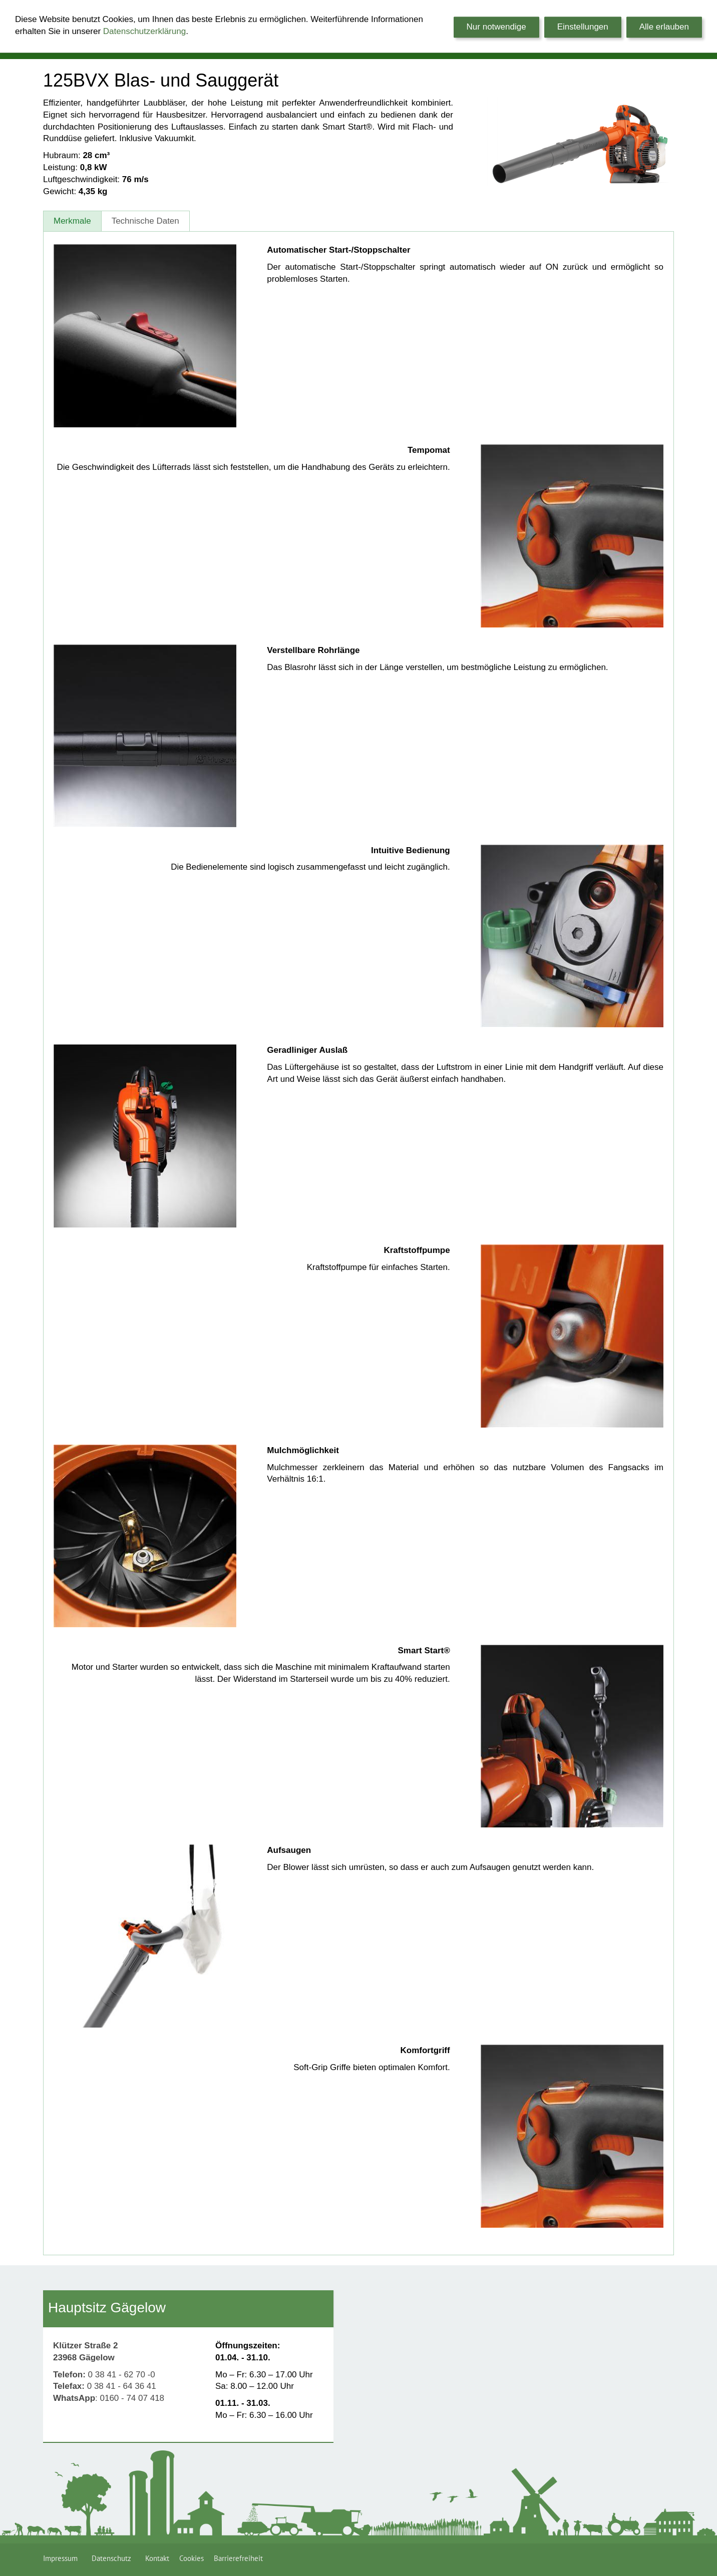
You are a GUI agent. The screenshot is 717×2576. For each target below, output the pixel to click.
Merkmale (72, 221)
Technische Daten (145, 221)
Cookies (191, 2558)
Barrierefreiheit (238, 2558)
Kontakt (157, 2558)
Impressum (62, 2558)
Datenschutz (113, 2558)
